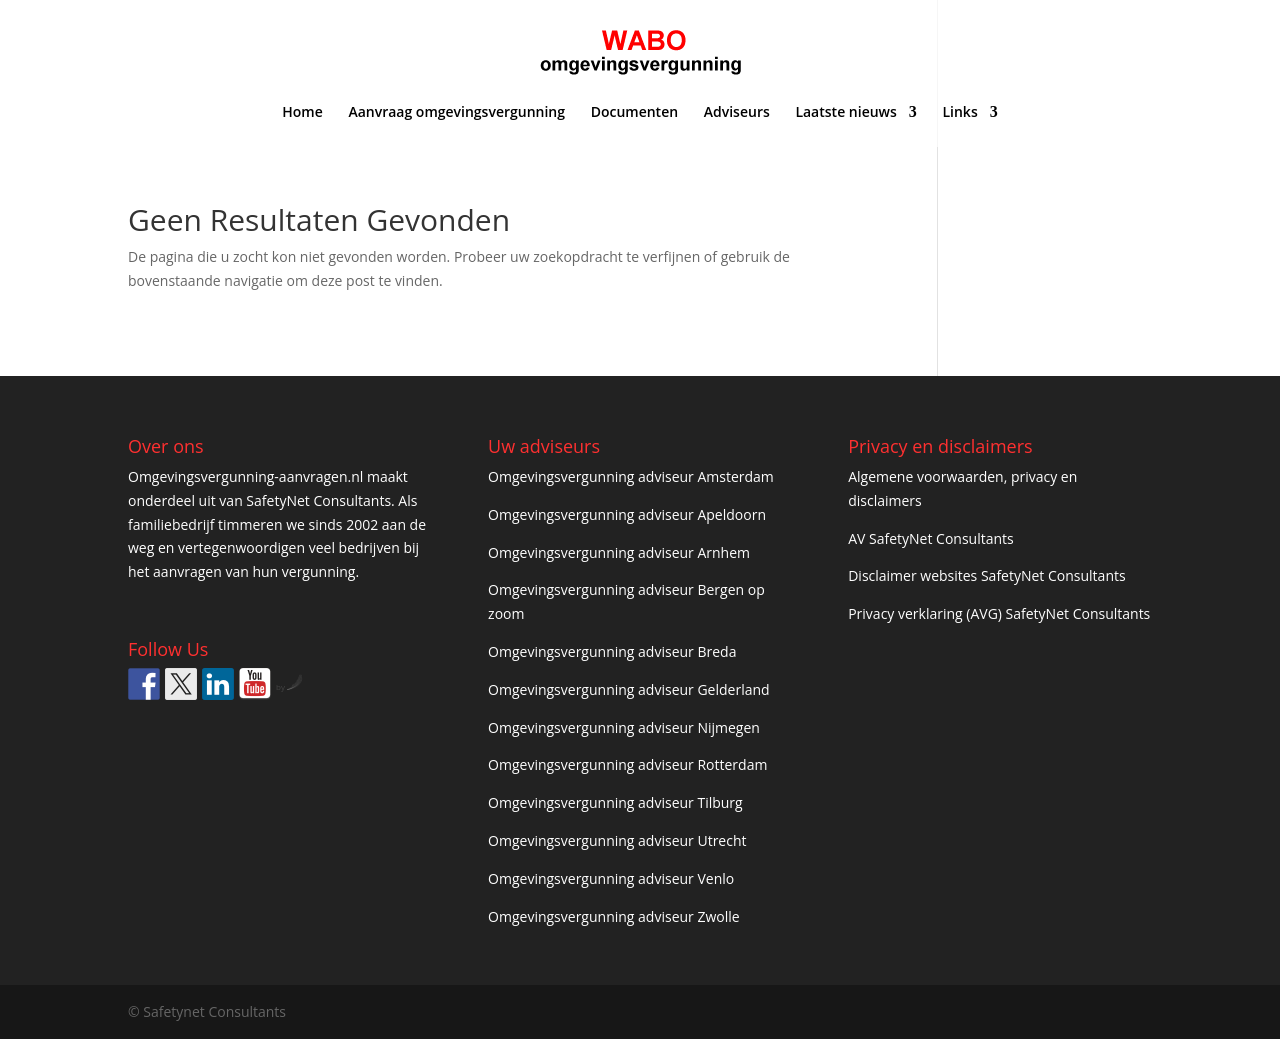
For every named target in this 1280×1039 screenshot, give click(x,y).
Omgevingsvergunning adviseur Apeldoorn (627, 514)
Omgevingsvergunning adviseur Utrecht (617, 840)
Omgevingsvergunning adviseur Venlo (611, 878)
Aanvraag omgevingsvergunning (456, 113)
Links (959, 113)
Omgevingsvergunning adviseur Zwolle (614, 916)
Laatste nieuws (845, 113)
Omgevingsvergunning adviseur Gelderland (629, 689)
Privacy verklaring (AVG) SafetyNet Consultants (999, 613)
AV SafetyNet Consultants (931, 538)
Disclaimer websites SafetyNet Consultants (986, 575)
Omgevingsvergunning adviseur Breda (612, 651)
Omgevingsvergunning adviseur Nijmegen (624, 727)
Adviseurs (737, 113)
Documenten (634, 113)
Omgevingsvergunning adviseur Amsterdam (631, 476)
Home (302, 113)
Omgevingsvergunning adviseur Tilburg (615, 802)
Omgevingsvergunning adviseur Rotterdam (627, 764)
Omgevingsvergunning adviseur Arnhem (619, 552)
